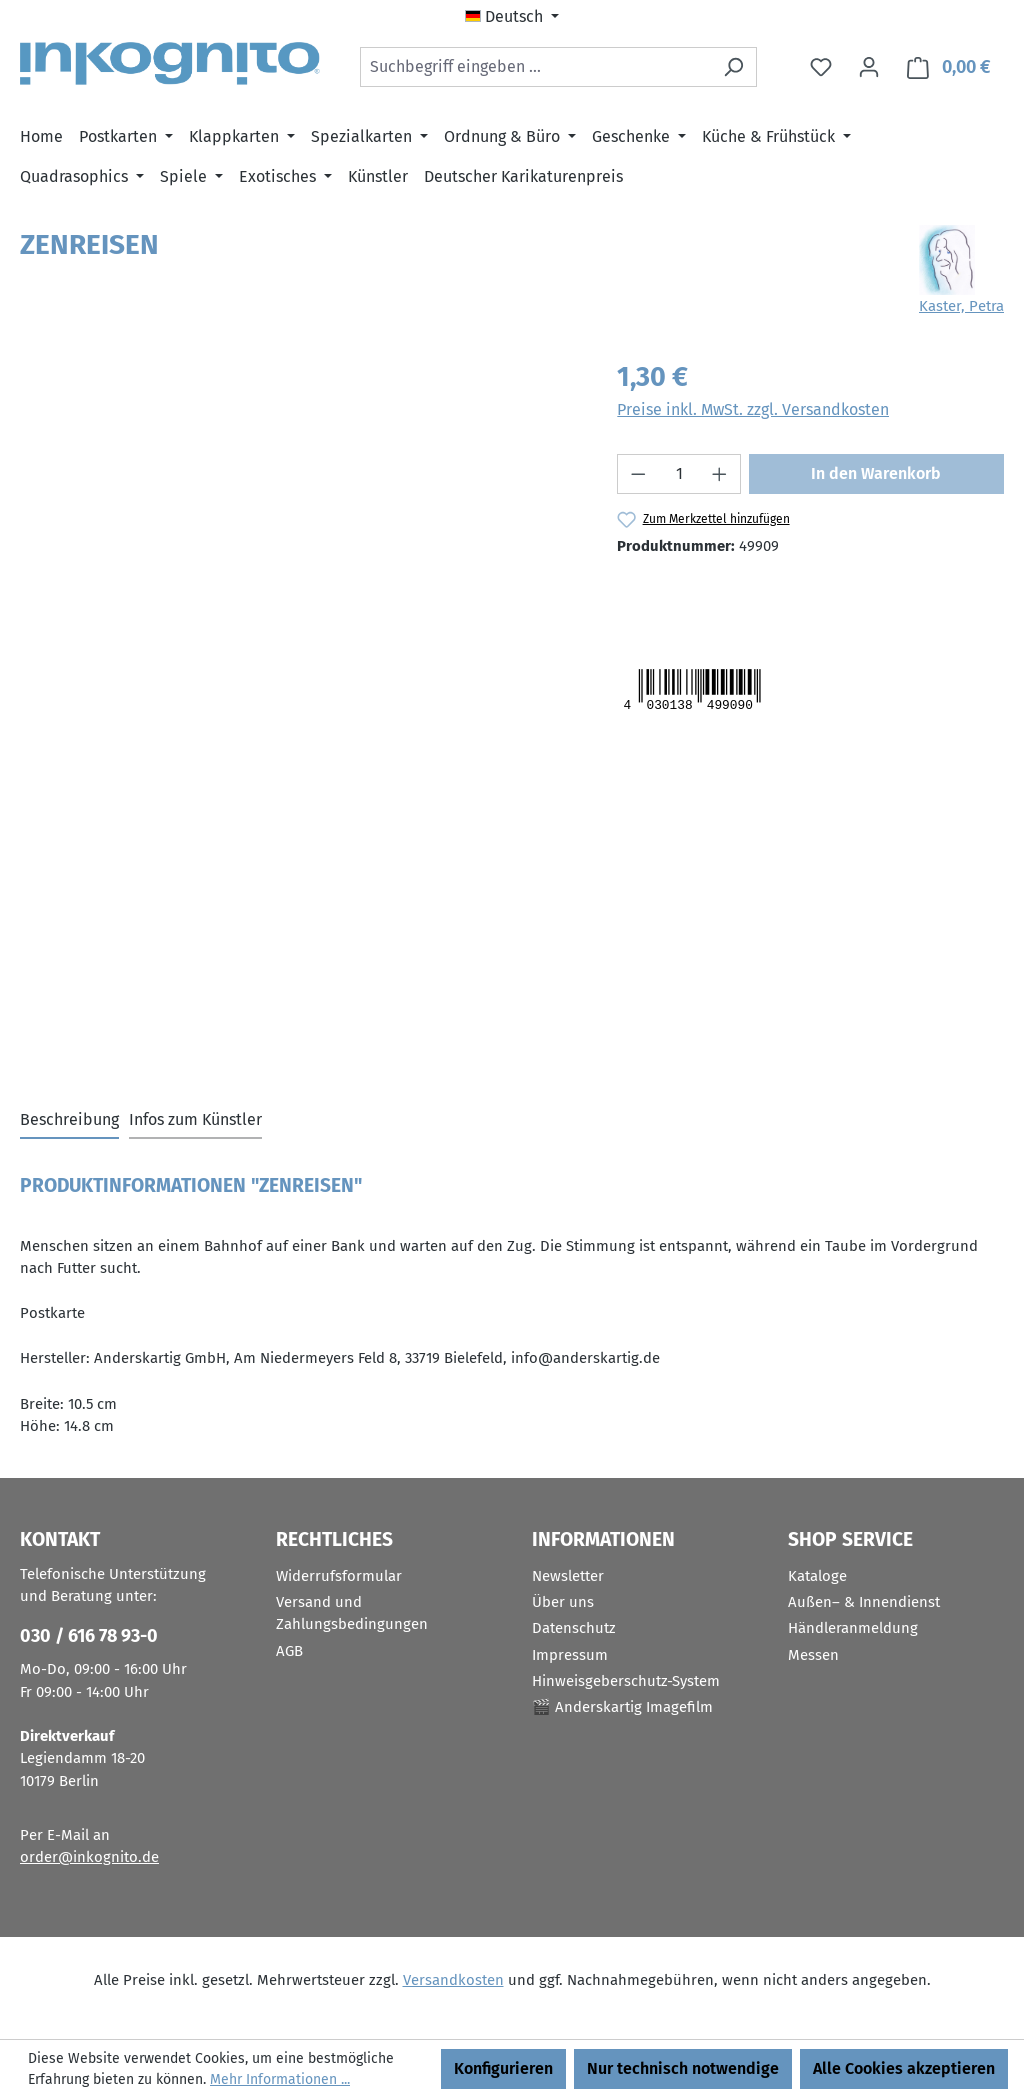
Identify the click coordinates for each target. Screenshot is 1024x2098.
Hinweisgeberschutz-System (626, 1681)
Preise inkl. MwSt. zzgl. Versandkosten (753, 409)
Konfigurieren (503, 2068)
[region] (298, 572)
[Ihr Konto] (869, 67)
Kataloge (817, 1576)
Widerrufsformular (339, 1576)
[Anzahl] (679, 474)
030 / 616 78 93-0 (89, 1636)
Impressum (570, 1655)
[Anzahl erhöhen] (720, 474)
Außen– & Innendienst (864, 1602)
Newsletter (568, 1576)
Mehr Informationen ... (280, 2079)
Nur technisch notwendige (683, 2068)
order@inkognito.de (89, 1857)
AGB (289, 1651)
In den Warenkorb (876, 473)
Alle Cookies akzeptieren (904, 2068)
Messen (813, 1655)
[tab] (69, 1121)
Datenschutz (574, 1628)
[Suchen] (733, 67)
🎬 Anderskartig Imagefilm (622, 1707)
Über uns (563, 1602)
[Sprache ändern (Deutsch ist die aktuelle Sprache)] (512, 17)
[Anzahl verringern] (638, 474)
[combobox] (535, 67)
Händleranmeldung (853, 1628)
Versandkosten (453, 1980)
